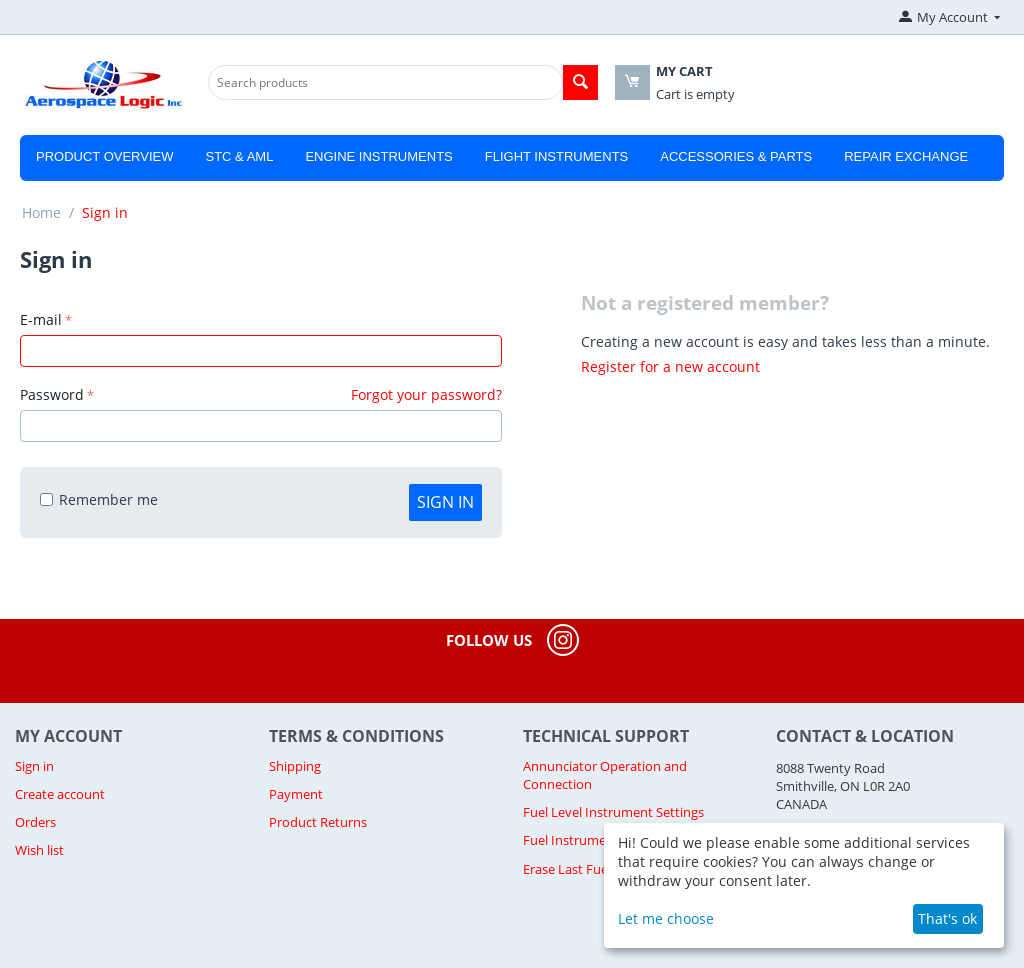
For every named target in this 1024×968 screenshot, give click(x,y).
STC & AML (239, 156)
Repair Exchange (906, 156)
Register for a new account (670, 366)
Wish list (39, 850)
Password (52, 394)
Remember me (99, 499)
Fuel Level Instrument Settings (613, 812)
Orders (35, 822)
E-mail (41, 319)
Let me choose (666, 918)
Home (41, 212)
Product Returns (318, 822)
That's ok (947, 918)
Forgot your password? (426, 394)
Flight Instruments (557, 156)
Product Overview (104, 156)
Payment (296, 794)
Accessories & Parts (736, 156)
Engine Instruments (378, 156)
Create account (60, 794)
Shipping (295, 766)
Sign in (445, 502)
